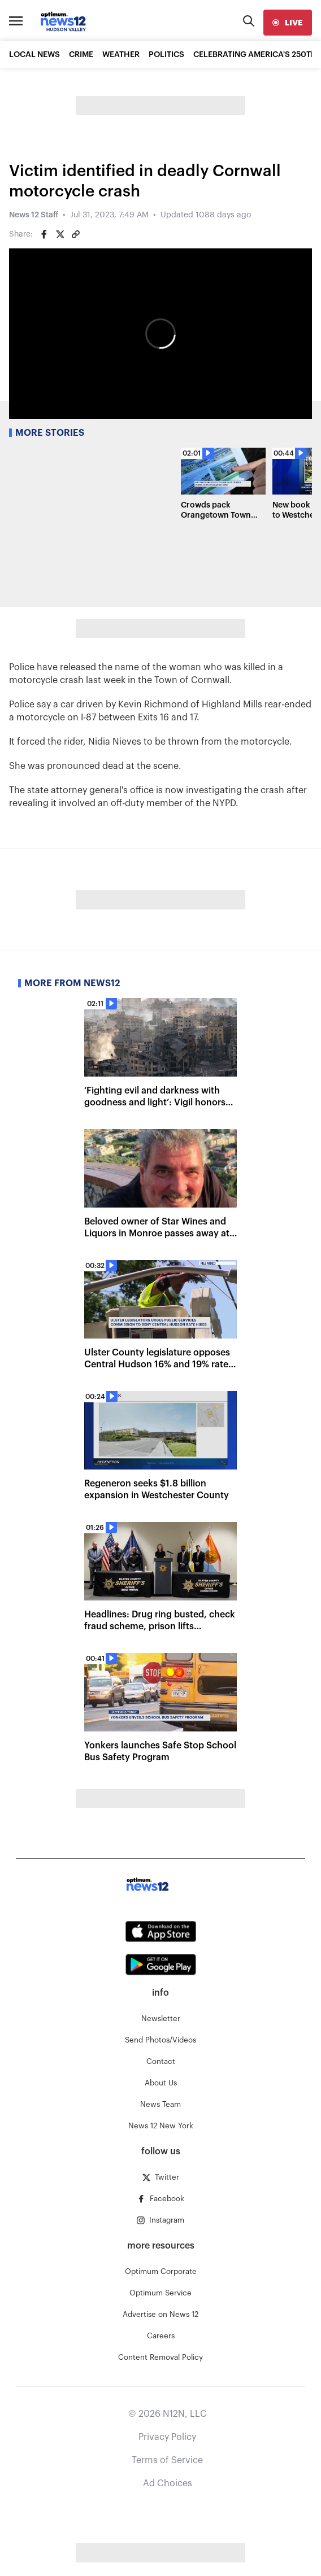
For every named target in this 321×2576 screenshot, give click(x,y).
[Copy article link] (75, 234)
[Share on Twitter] (59, 234)
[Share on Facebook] (44, 234)
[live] (287, 23)
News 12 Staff (33, 215)
